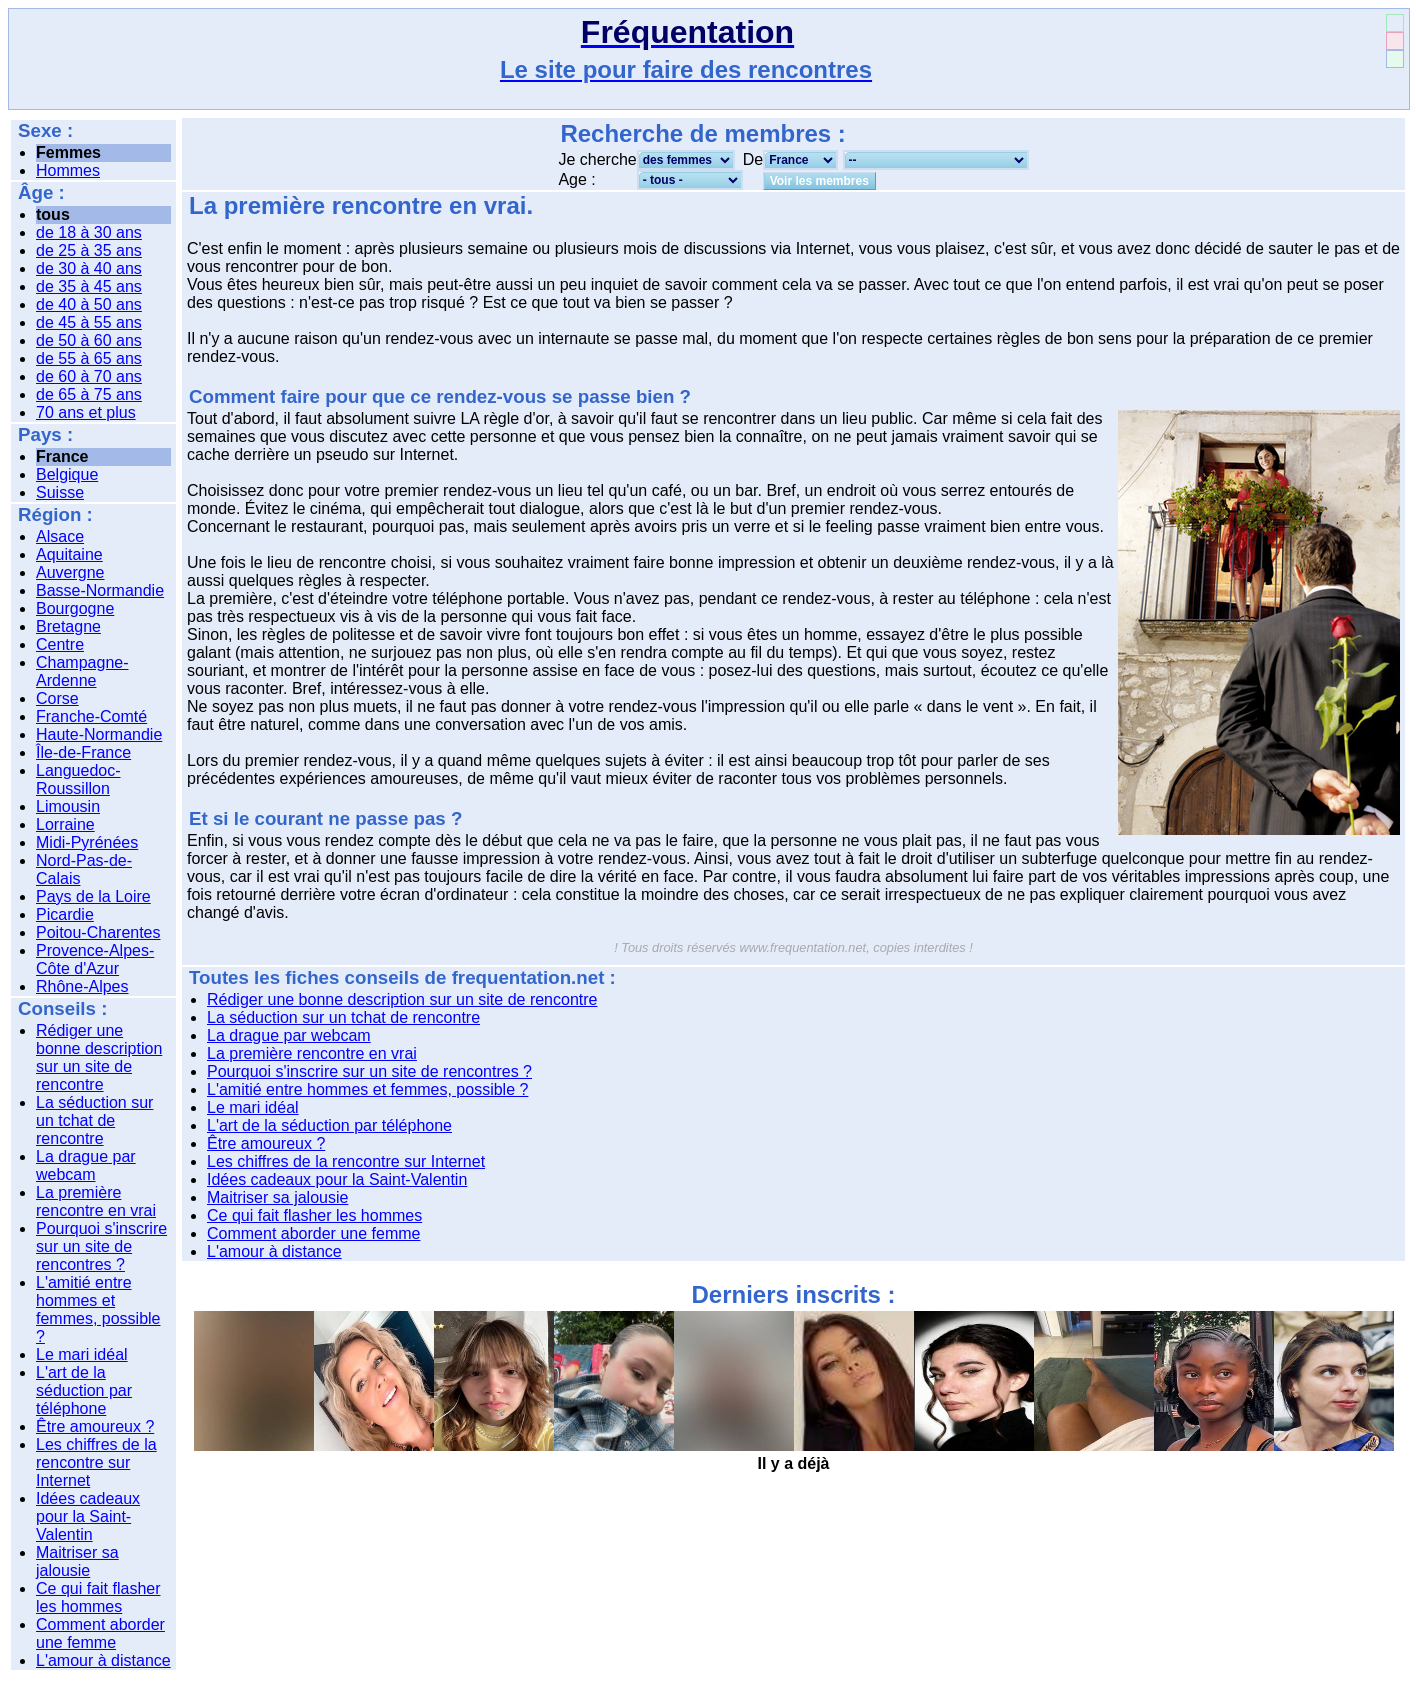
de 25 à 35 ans (89, 250)
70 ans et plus (86, 412)
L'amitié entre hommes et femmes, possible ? (98, 1309)
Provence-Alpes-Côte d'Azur (95, 959)
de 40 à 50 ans (89, 304)
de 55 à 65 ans (89, 358)
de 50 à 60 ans (89, 340)
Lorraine (65, 824)
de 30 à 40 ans (89, 268)
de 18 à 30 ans (89, 232)
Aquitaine (69, 554)
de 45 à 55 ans (89, 322)
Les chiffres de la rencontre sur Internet (96, 1462)
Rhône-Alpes (82, 986)
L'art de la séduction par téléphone (84, 1390)
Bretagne (68, 626)
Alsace (60, 536)
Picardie (65, 914)
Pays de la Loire (93, 896)
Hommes (68, 170)
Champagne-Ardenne (82, 671)
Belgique (67, 474)
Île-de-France (83, 752)
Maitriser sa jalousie (77, 1561)
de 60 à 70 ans (89, 376)
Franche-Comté (91, 716)
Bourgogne (75, 608)
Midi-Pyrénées (87, 842)
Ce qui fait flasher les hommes (98, 1597)
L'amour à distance (103, 1660)
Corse (57, 698)
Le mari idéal (82, 1354)
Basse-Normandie (100, 590)
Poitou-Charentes (98, 932)
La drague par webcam (86, 1165)
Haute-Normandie (99, 734)
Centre (60, 644)
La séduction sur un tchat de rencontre (94, 1120)
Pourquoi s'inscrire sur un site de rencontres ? (101, 1246)
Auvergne (70, 572)
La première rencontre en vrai (96, 1201)
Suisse (60, 492)
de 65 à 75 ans (89, 394)
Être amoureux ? (95, 1426)
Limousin (68, 806)
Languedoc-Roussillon (78, 779)
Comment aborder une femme (100, 1633)
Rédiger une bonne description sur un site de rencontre (99, 1057)
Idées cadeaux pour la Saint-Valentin (88, 1516)
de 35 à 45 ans (89, 286)
